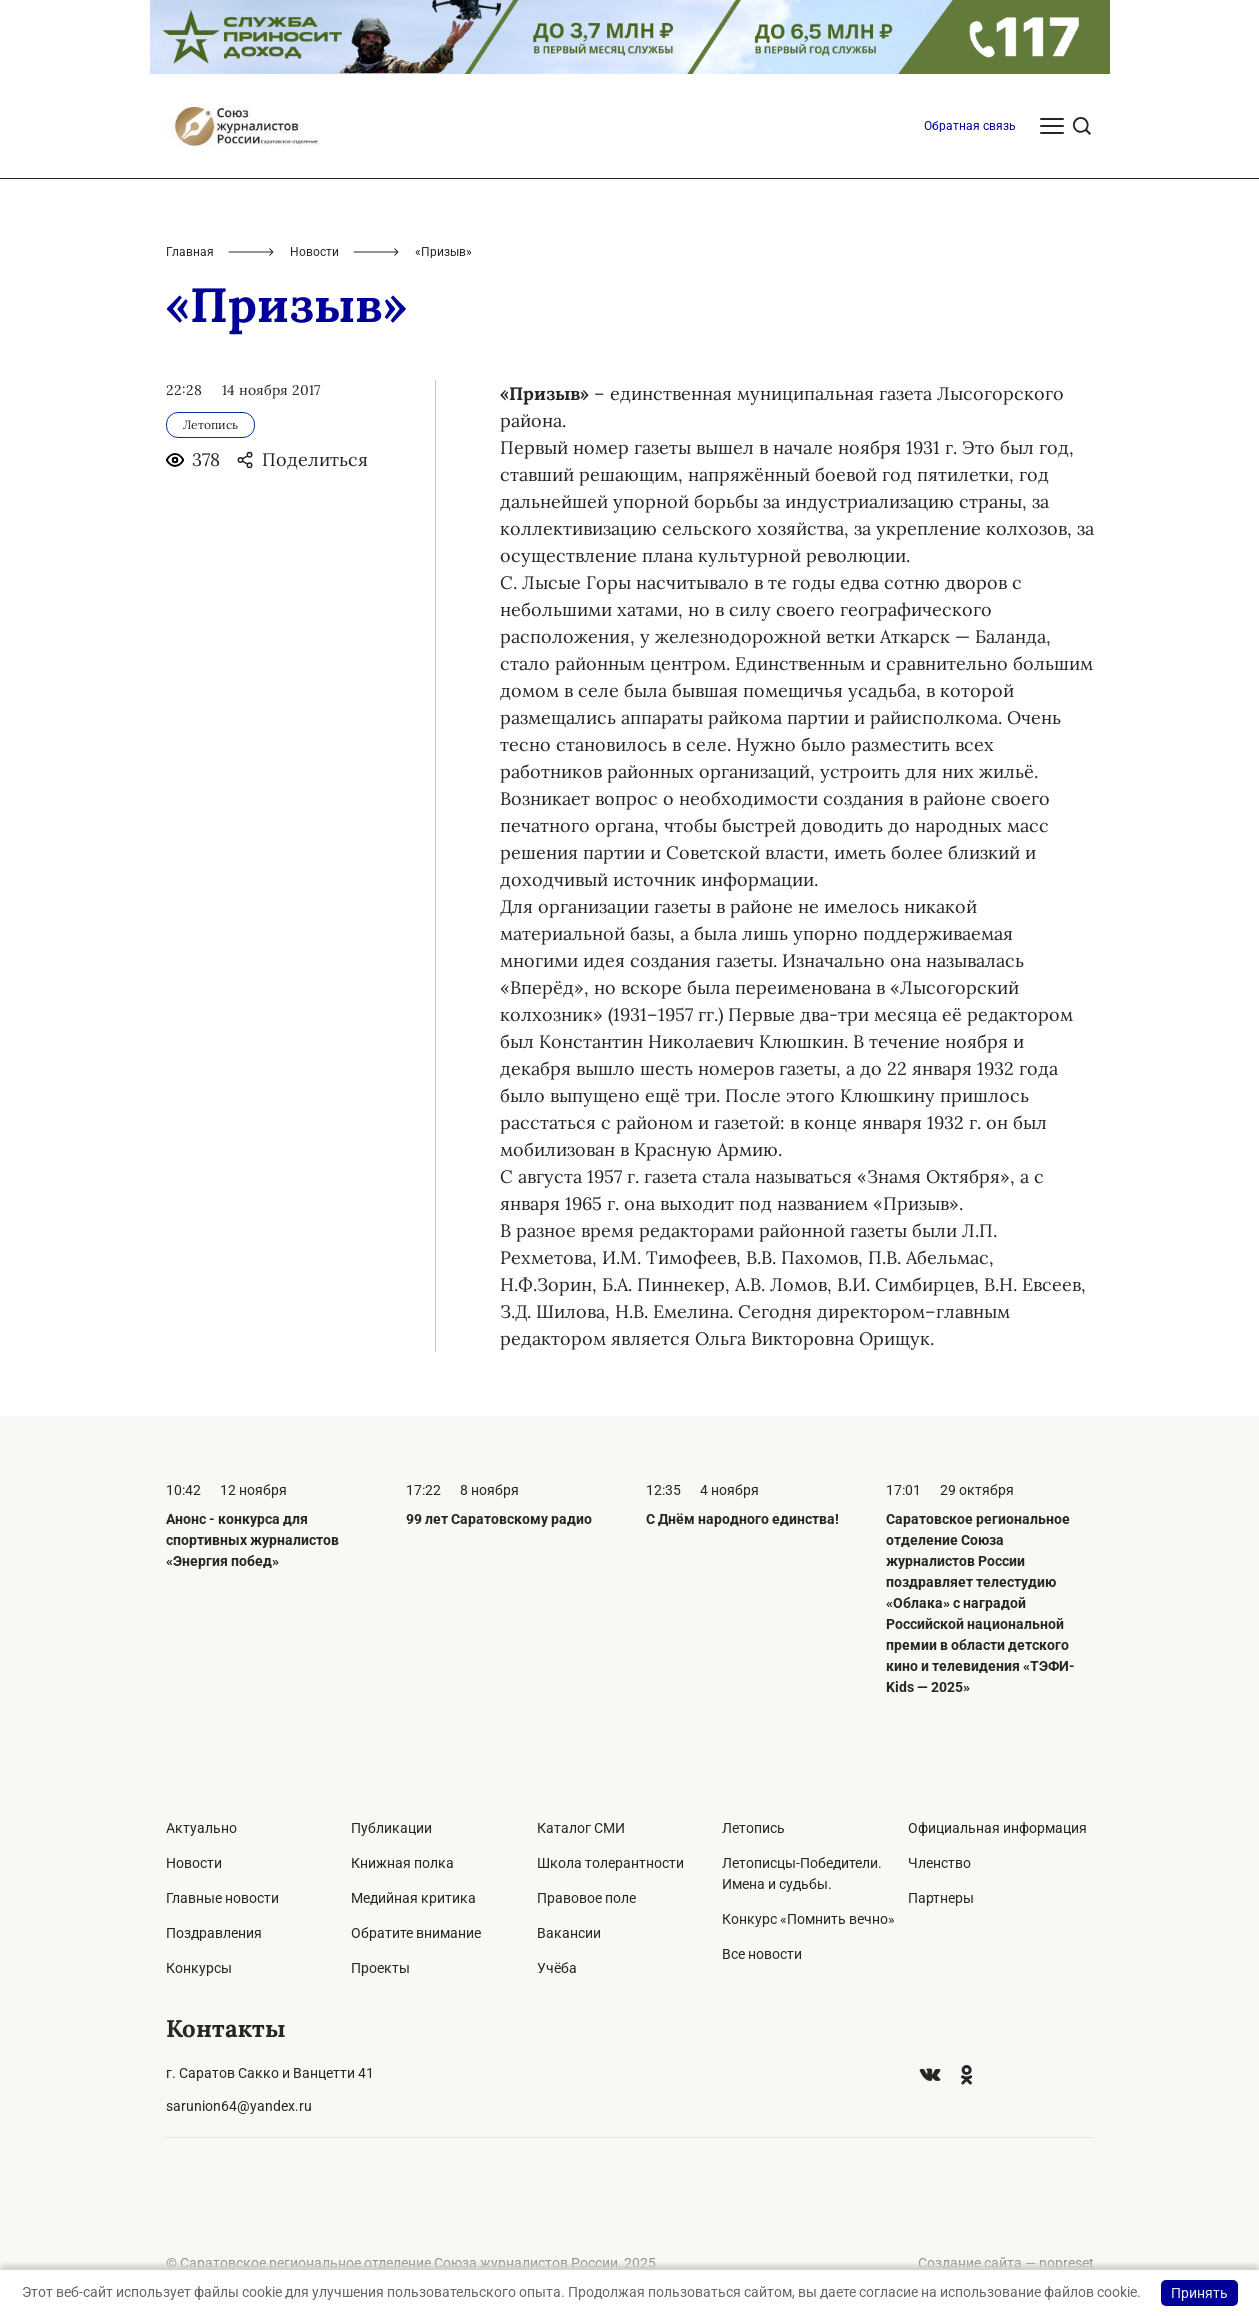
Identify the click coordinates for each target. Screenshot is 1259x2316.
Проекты (380, 1968)
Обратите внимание (416, 1933)
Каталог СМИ (581, 1828)
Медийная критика (413, 1898)
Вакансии (569, 1933)
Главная (190, 252)
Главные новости (222, 1898)
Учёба (557, 1968)
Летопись (753, 1828)
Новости (314, 252)
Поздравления (214, 1933)
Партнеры (941, 1898)
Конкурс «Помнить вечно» (808, 1919)
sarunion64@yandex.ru (239, 2106)
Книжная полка (402, 1863)
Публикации (391, 1828)
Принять (1199, 2293)
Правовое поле (586, 1898)
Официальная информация (997, 1828)
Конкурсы (199, 1968)
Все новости (762, 1954)
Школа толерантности (610, 1863)
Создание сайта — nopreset (1006, 2263)
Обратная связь (970, 126)
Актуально (201, 1828)
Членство (939, 1863)
